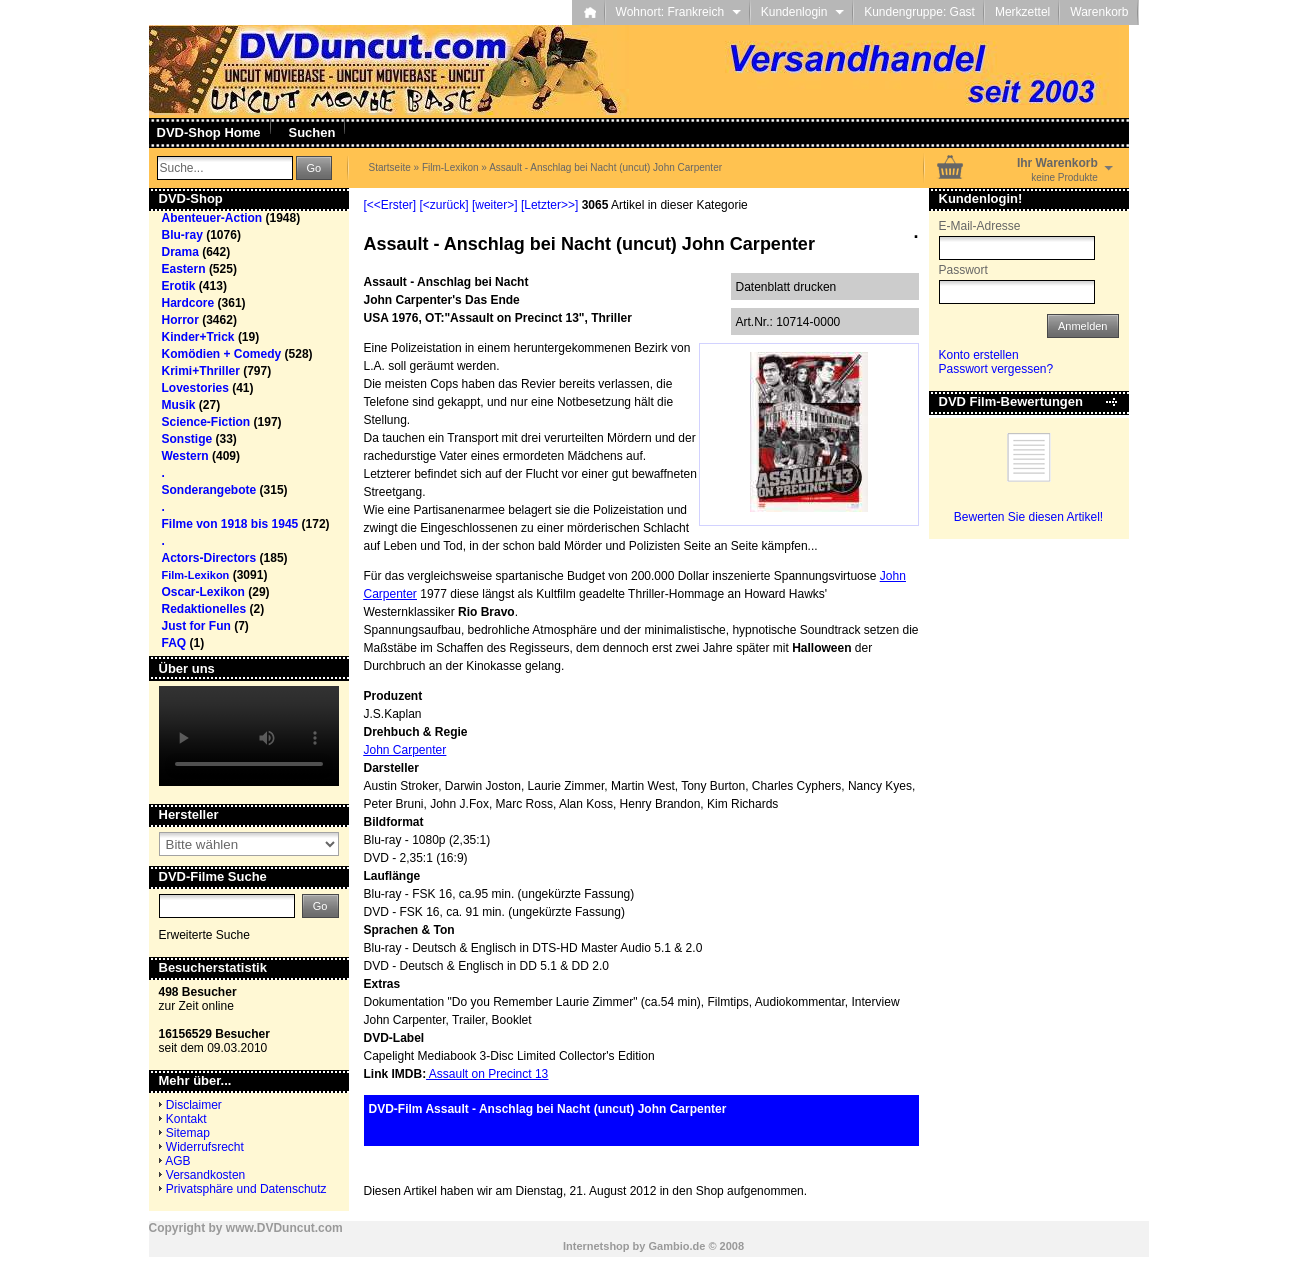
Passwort (963, 270)
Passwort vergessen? (996, 369)
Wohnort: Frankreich (678, 12)
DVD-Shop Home (209, 132)
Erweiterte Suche (204, 935)
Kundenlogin (802, 12)
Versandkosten (205, 1175)
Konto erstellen (979, 355)
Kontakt (186, 1119)
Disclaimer (194, 1105)
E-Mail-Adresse (980, 226)
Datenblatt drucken (786, 287)
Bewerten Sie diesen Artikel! (1028, 517)
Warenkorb (1099, 12)
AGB (177, 1161)
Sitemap (188, 1133)
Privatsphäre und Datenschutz (246, 1189)
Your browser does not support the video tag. (249, 736)
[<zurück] (444, 205)
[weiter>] (495, 205)
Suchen (312, 132)
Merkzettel (1022, 12)
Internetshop (596, 1246)
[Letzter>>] (549, 205)
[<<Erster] (390, 205)
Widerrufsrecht (205, 1147)
